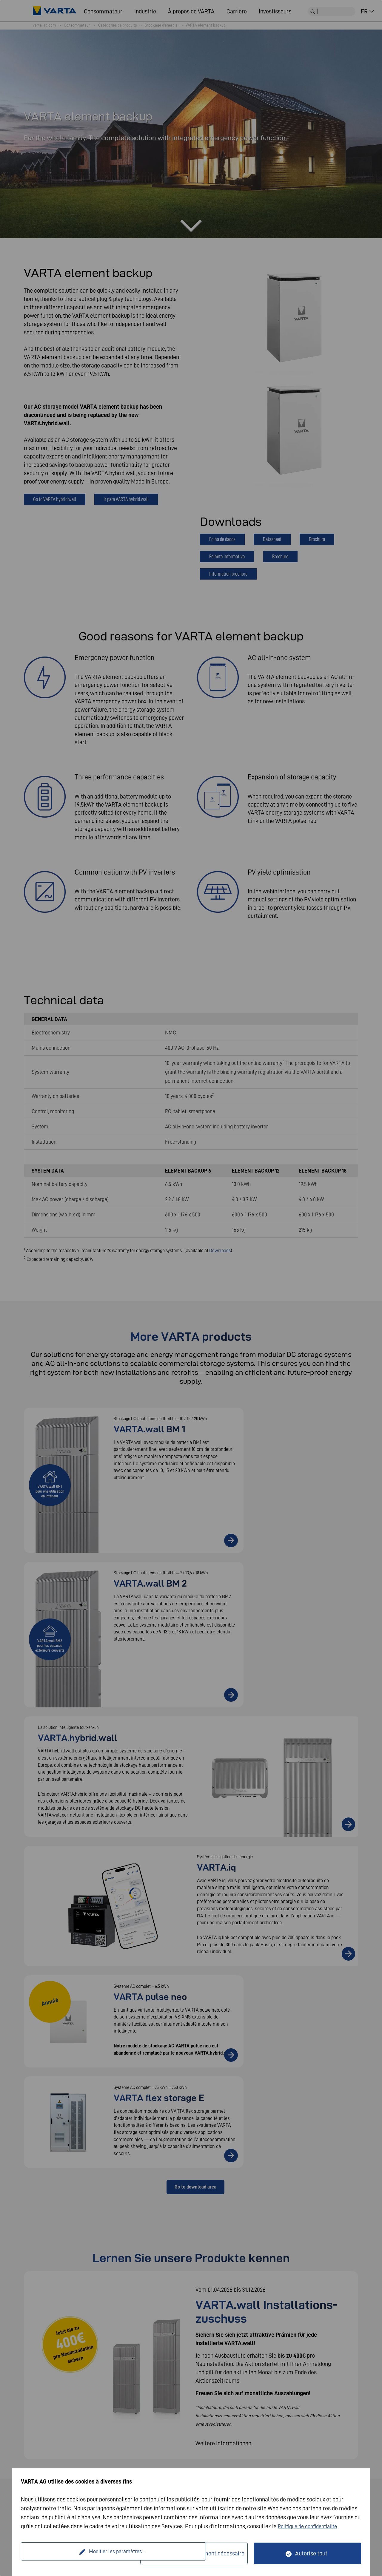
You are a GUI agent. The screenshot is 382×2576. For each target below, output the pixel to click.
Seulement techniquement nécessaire (197, 2553)
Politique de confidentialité (311, 2526)
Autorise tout (311, 2553)
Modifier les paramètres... (81, 2553)
